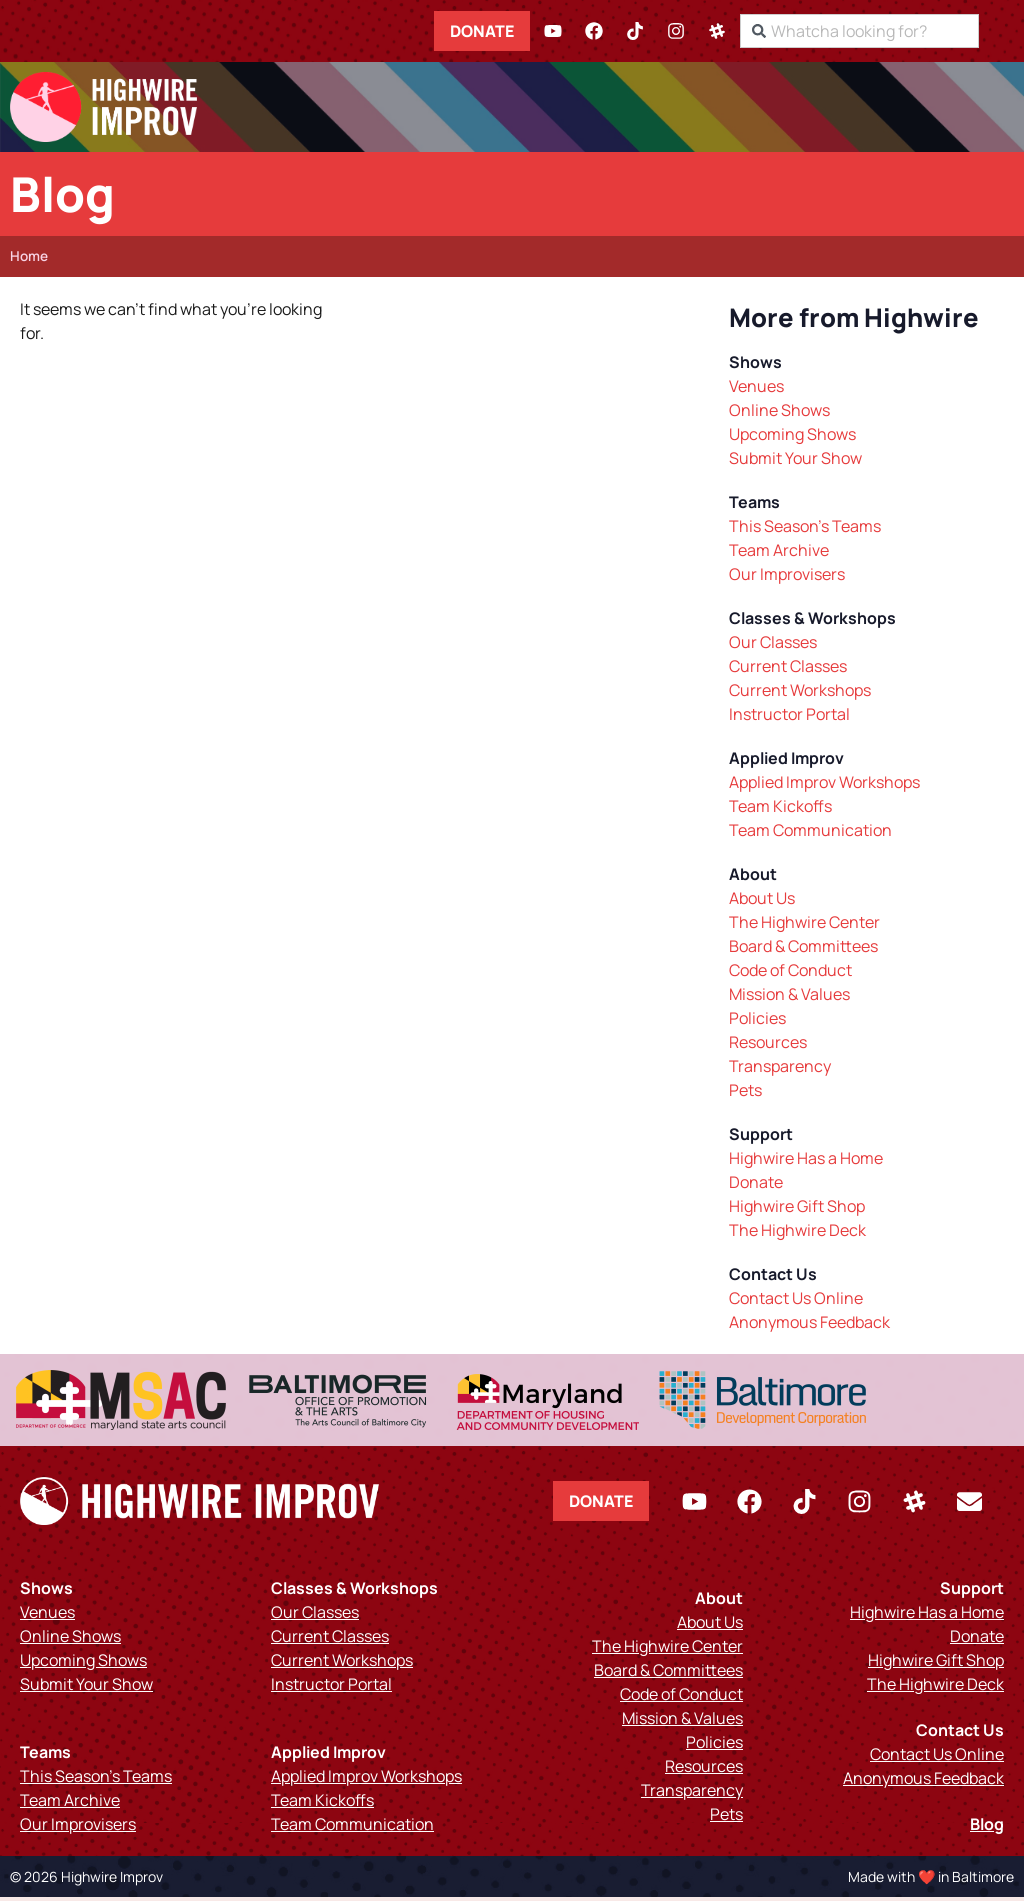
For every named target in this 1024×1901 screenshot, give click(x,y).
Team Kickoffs (780, 810)
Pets (745, 1094)
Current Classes (788, 670)
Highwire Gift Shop (797, 1210)
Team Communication (810, 834)
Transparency (780, 1070)
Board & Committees (803, 950)
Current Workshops (800, 694)
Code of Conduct (790, 974)
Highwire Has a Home (806, 1162)
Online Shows (779, 414)
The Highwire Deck (797, 1234)
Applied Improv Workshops (824, 786)
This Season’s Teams (805, 530)
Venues (756, 390)
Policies (757, 1022)
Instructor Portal (789, 718)
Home (29, 260)
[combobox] (894, 30)
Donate (517, 30)
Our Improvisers (787, 578)
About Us (762, 902)
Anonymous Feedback (809, 1326)
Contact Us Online (796, 1302)
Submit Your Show (795, 462)
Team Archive (779, 554)
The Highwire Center (804, 926)
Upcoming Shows (792, 438)
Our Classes (773, 646)
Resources (768, 1046)
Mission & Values (789, 998)
